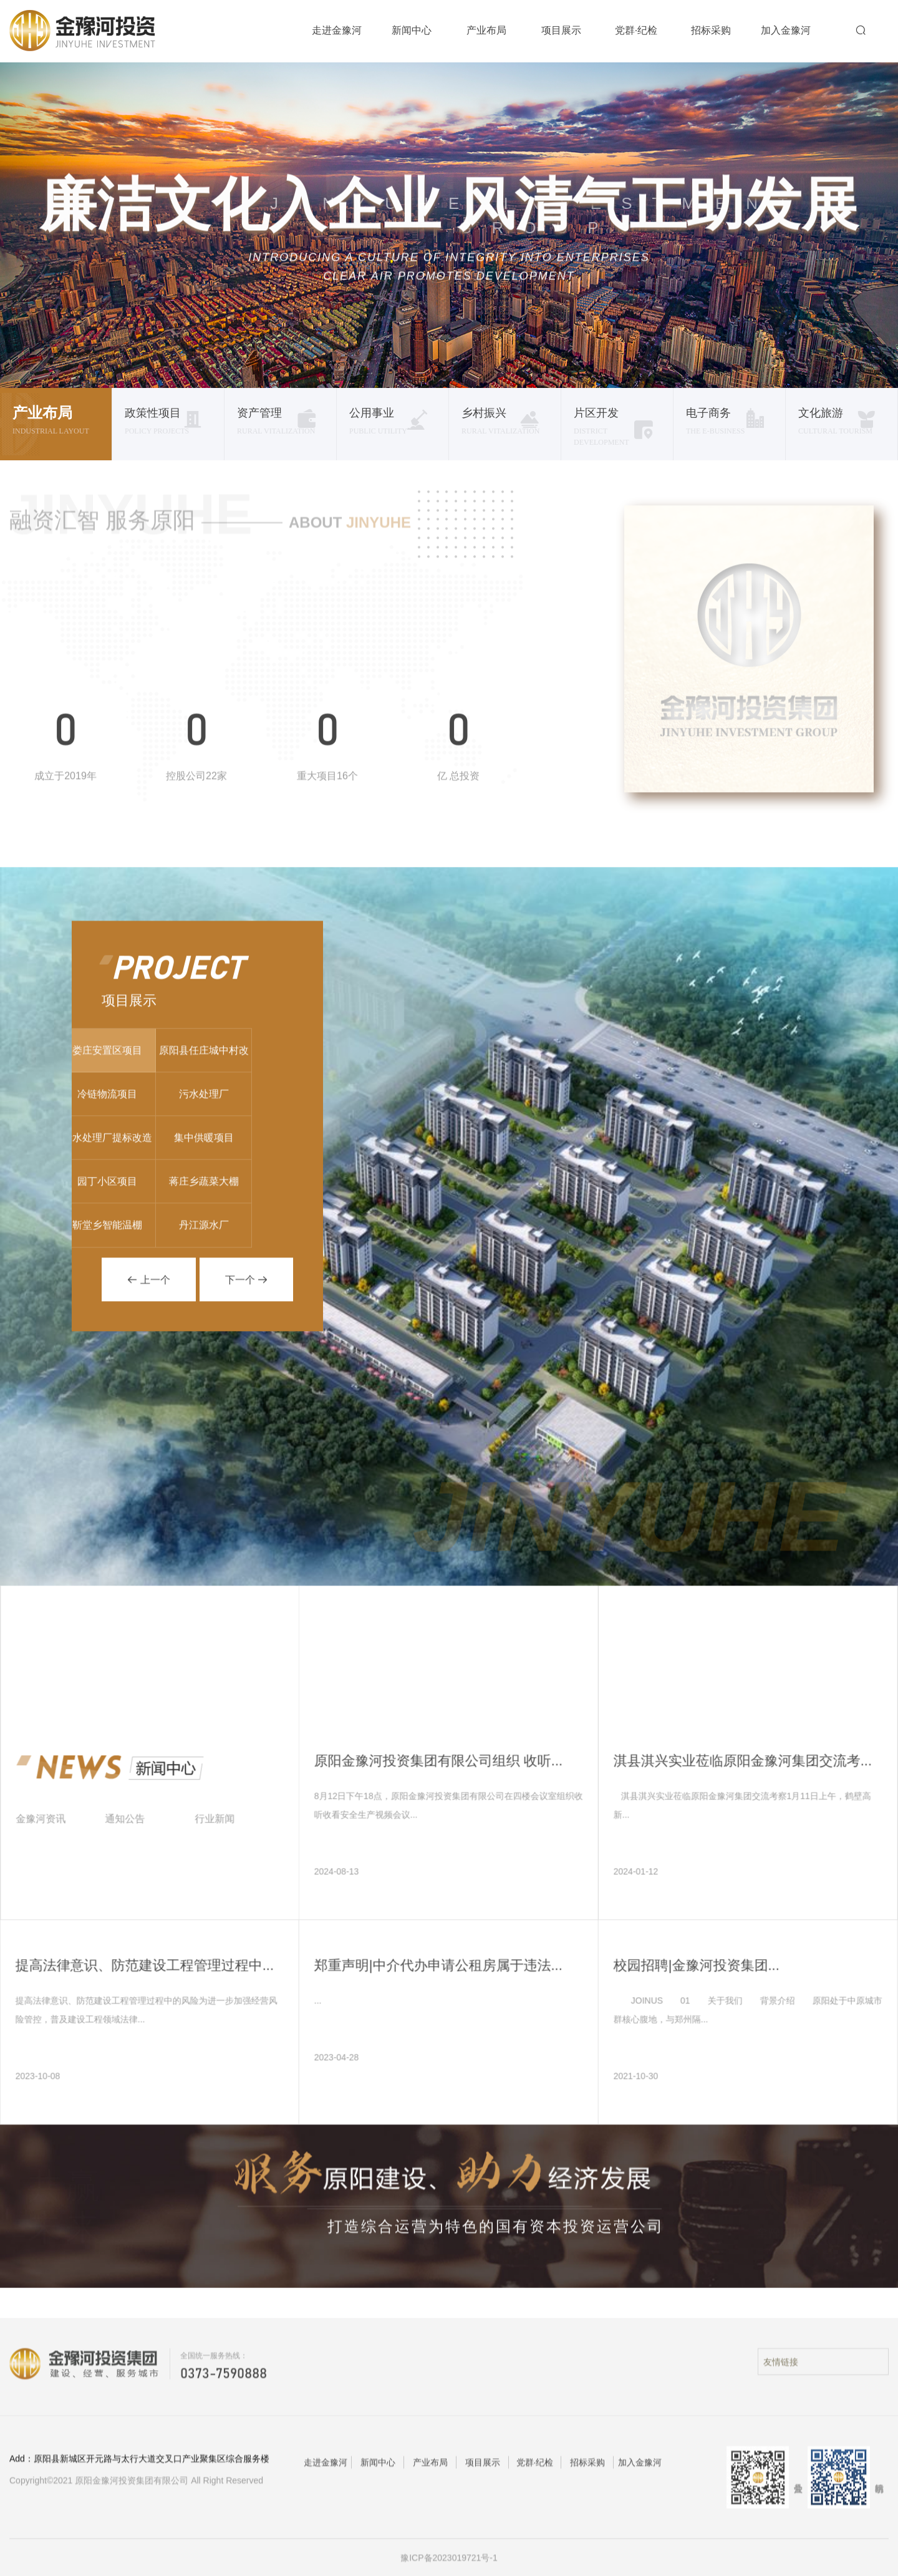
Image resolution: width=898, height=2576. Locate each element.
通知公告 (133, 1826)
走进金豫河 (337, 30)
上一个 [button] (148, 1287)
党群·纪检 (636, 30)
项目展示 (561, 30)
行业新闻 (223, 1826)
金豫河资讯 (49, 1826)
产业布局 (486, 30)
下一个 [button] (246, 1287)
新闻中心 (412, 30)
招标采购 (711, 30)
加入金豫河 (786, 30)
